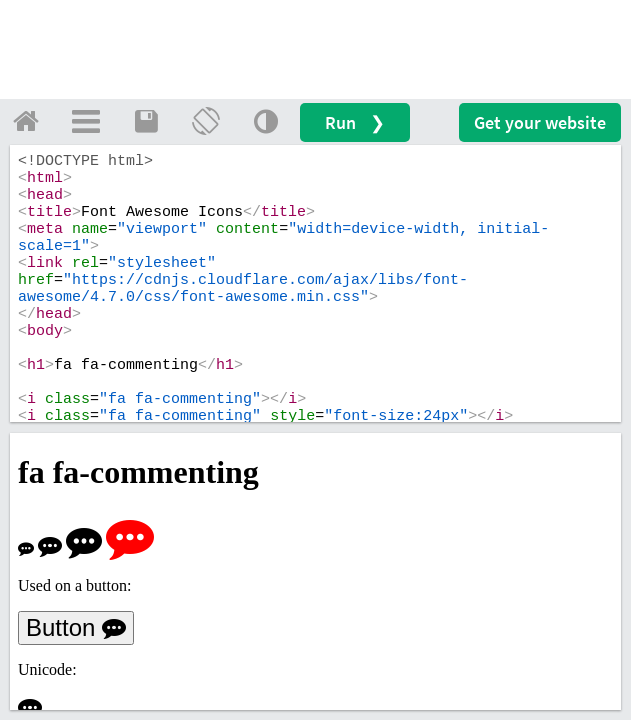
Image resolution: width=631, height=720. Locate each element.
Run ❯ (355, 122)
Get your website (540, 122)
